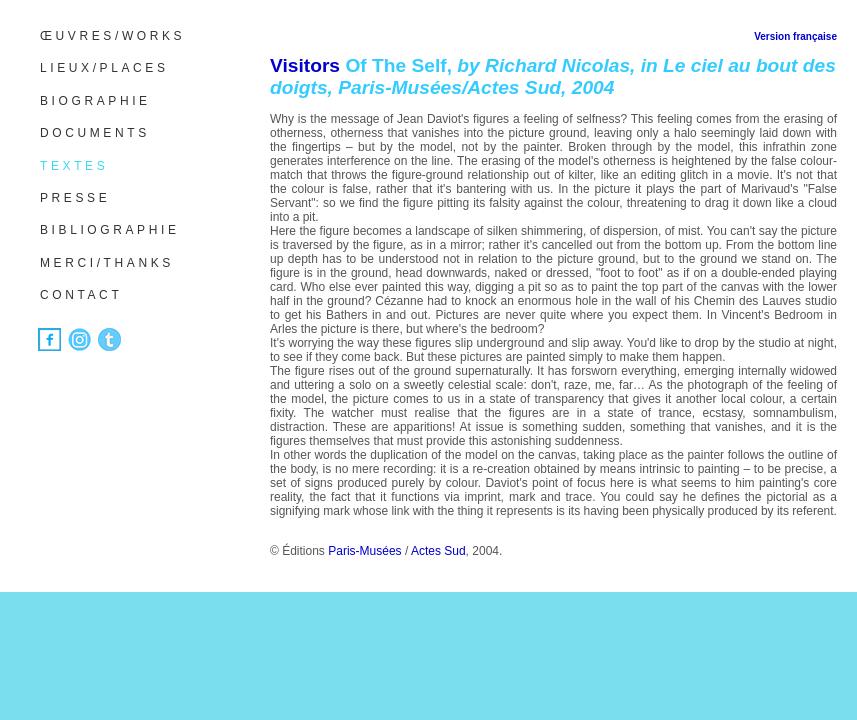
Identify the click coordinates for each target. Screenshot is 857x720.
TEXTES (74, 166)
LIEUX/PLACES (104, 68)
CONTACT (81, 295)
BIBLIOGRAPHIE (110, 230)
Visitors (305, 65)
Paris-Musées (364, 551)
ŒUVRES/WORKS (112, 36)
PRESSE (75, 198)
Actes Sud (438, 551)
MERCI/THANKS (107, 263)
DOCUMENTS (95, 133)
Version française (795, 36)
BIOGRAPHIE (95, 101)
